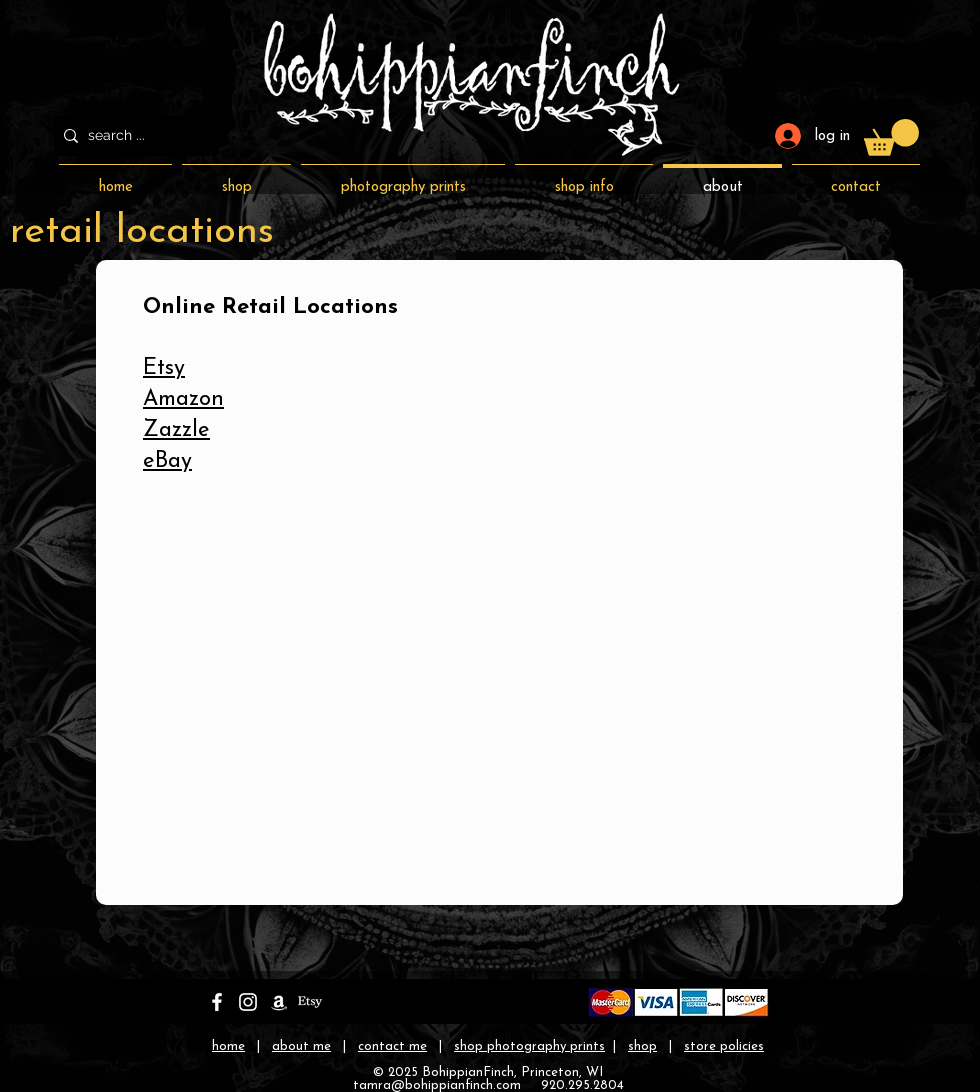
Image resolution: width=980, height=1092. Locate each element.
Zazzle (176, 430)
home (228, 1046)
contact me (392, 1046)
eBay (167, 461)
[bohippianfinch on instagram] (248, 1002)
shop (642, 1046)
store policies (724, 1046)
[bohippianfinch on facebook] (217, 1002)
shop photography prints (529, 1046)
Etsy (164, 368)
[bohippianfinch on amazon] (279, 1002)
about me (301, 1046)
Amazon (183, 399)
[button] (891, 137)
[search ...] (132, 136)
